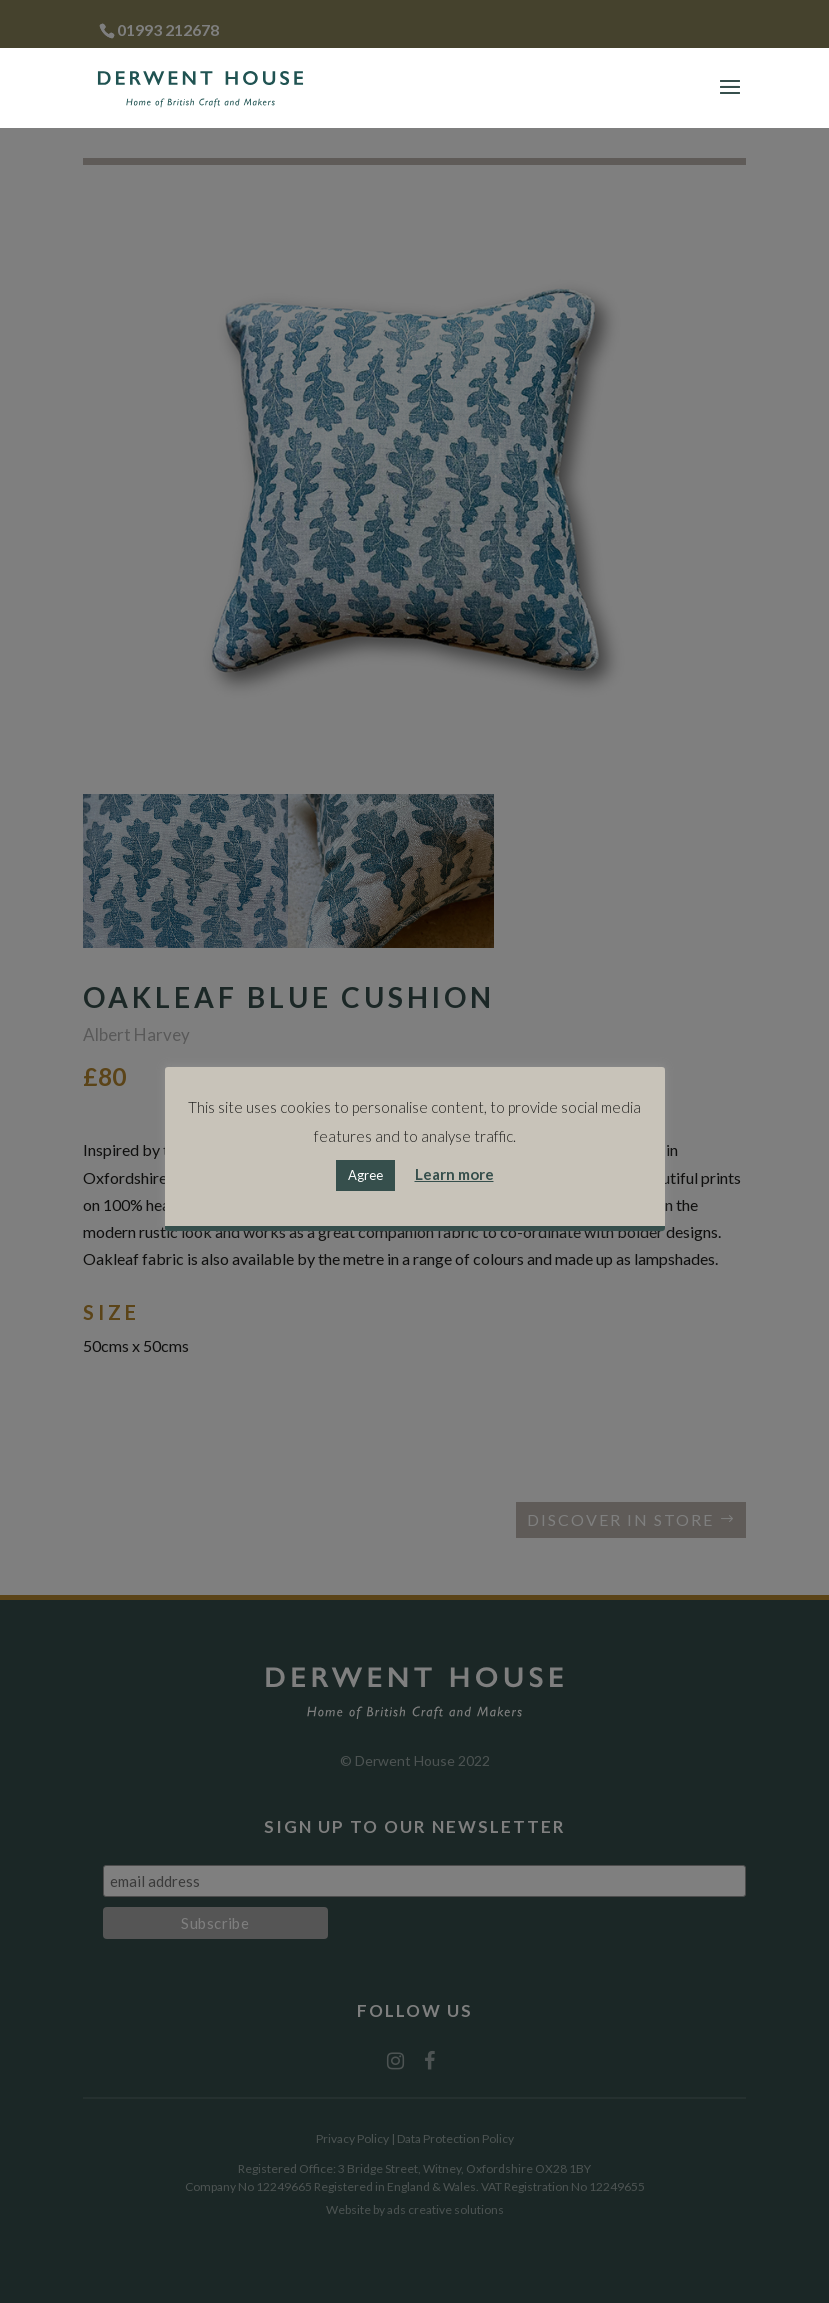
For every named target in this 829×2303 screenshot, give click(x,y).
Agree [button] (365, 1175)
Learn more (454, 1174)
